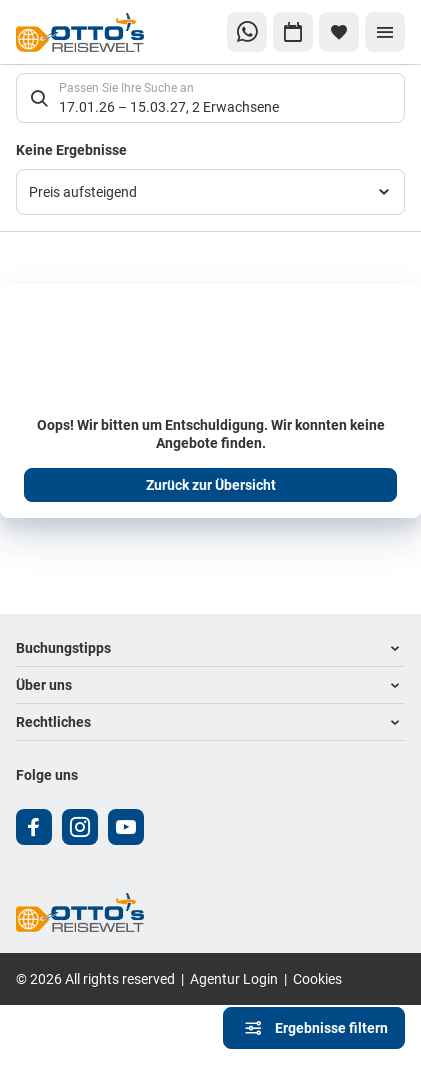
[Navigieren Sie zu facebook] (34, 827)
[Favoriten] (339, 32)
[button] (210, 648)
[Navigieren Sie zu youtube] (126, 827)
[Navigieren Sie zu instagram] (80, 827)
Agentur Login (234, 978)
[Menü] (385, 32)
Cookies (317, 978)
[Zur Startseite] (83, 32)
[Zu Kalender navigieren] (293, 32)
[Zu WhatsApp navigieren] (247, 32)
